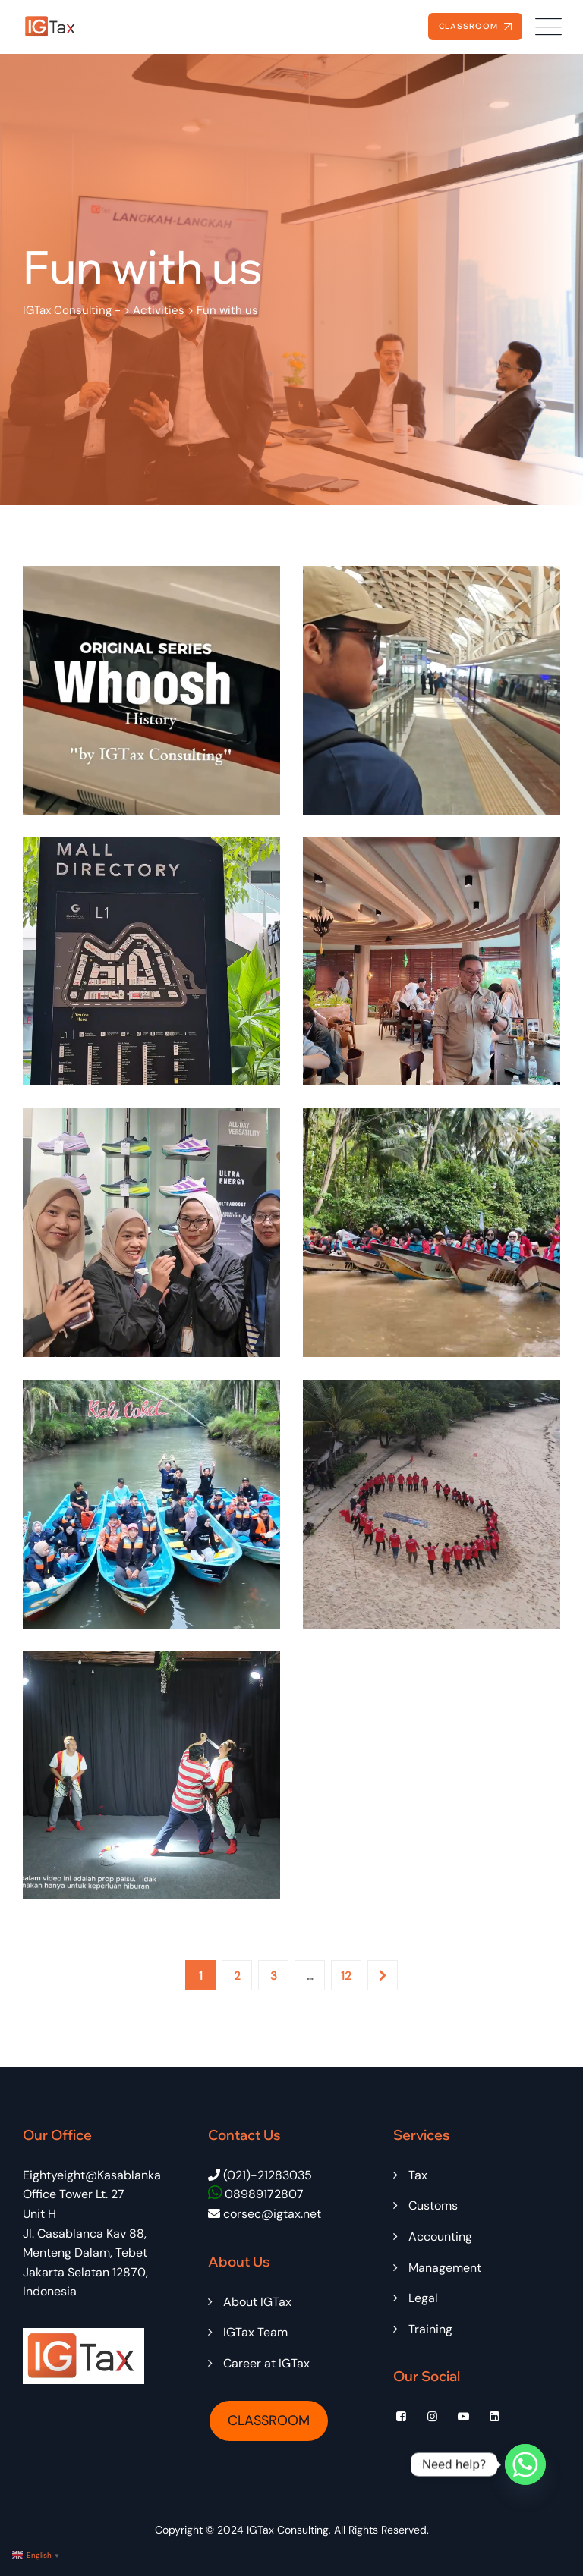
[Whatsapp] (525, 2464)
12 (346, 1976)
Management (444, 2268)
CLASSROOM (269, 2420)
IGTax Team (255, 2332)
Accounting (440, 2237)
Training (430, 2329)
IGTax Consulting (288, 2530)
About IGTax (257, 2302)
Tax (417, 2175)
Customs (433, 2205)
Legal (423, 2298)
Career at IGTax (266, 2363)
